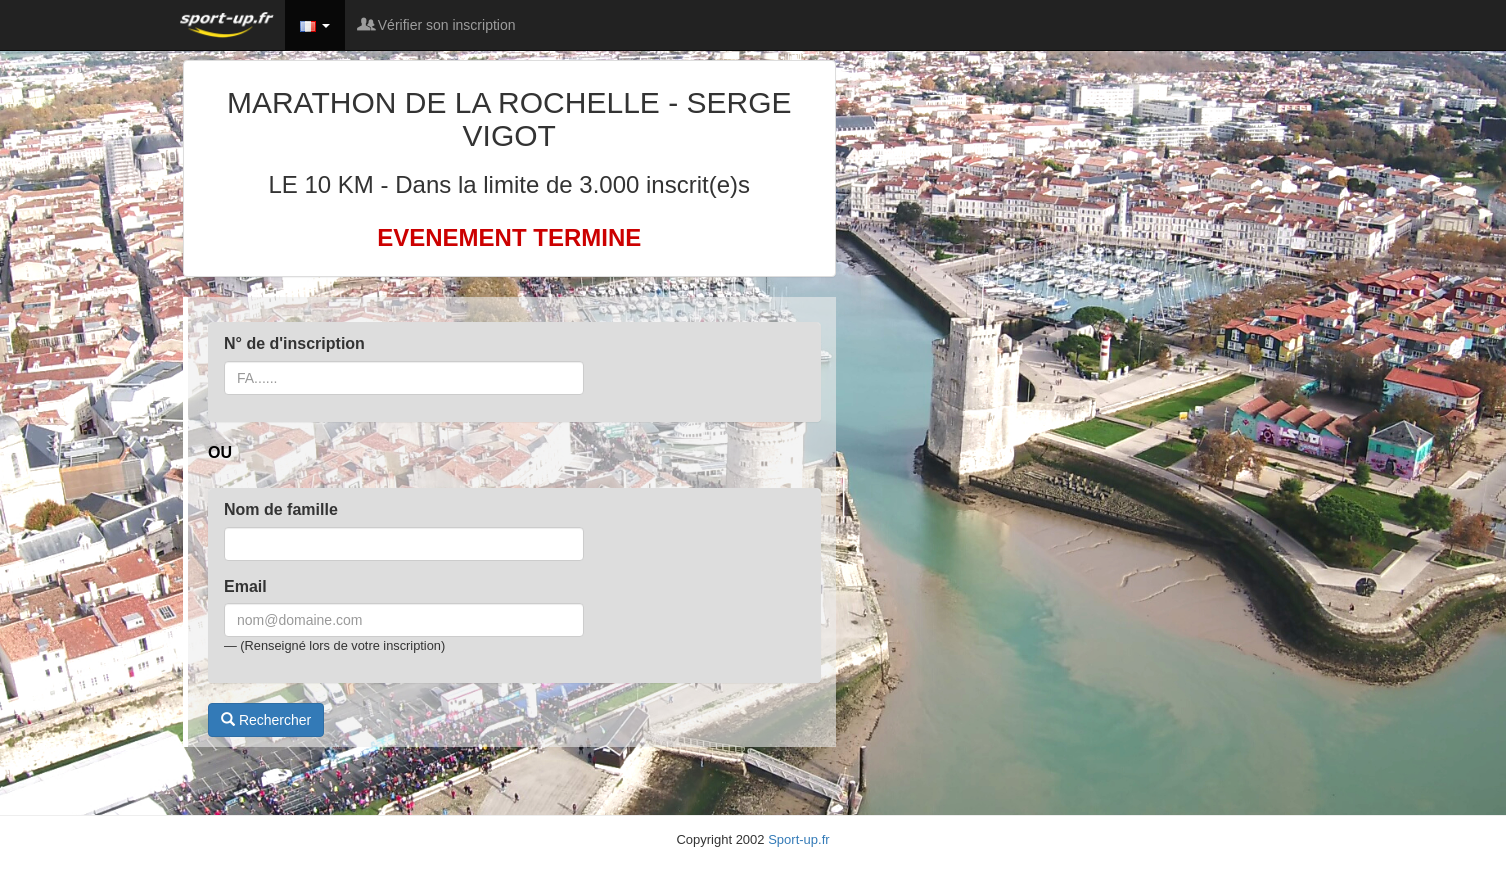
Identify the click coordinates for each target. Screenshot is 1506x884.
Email (245, 586)
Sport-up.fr (798, 839)
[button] (315, 25)
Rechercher (266, 720)
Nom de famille (281, 509)
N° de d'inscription (294, 343)
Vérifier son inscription (438, 25)
